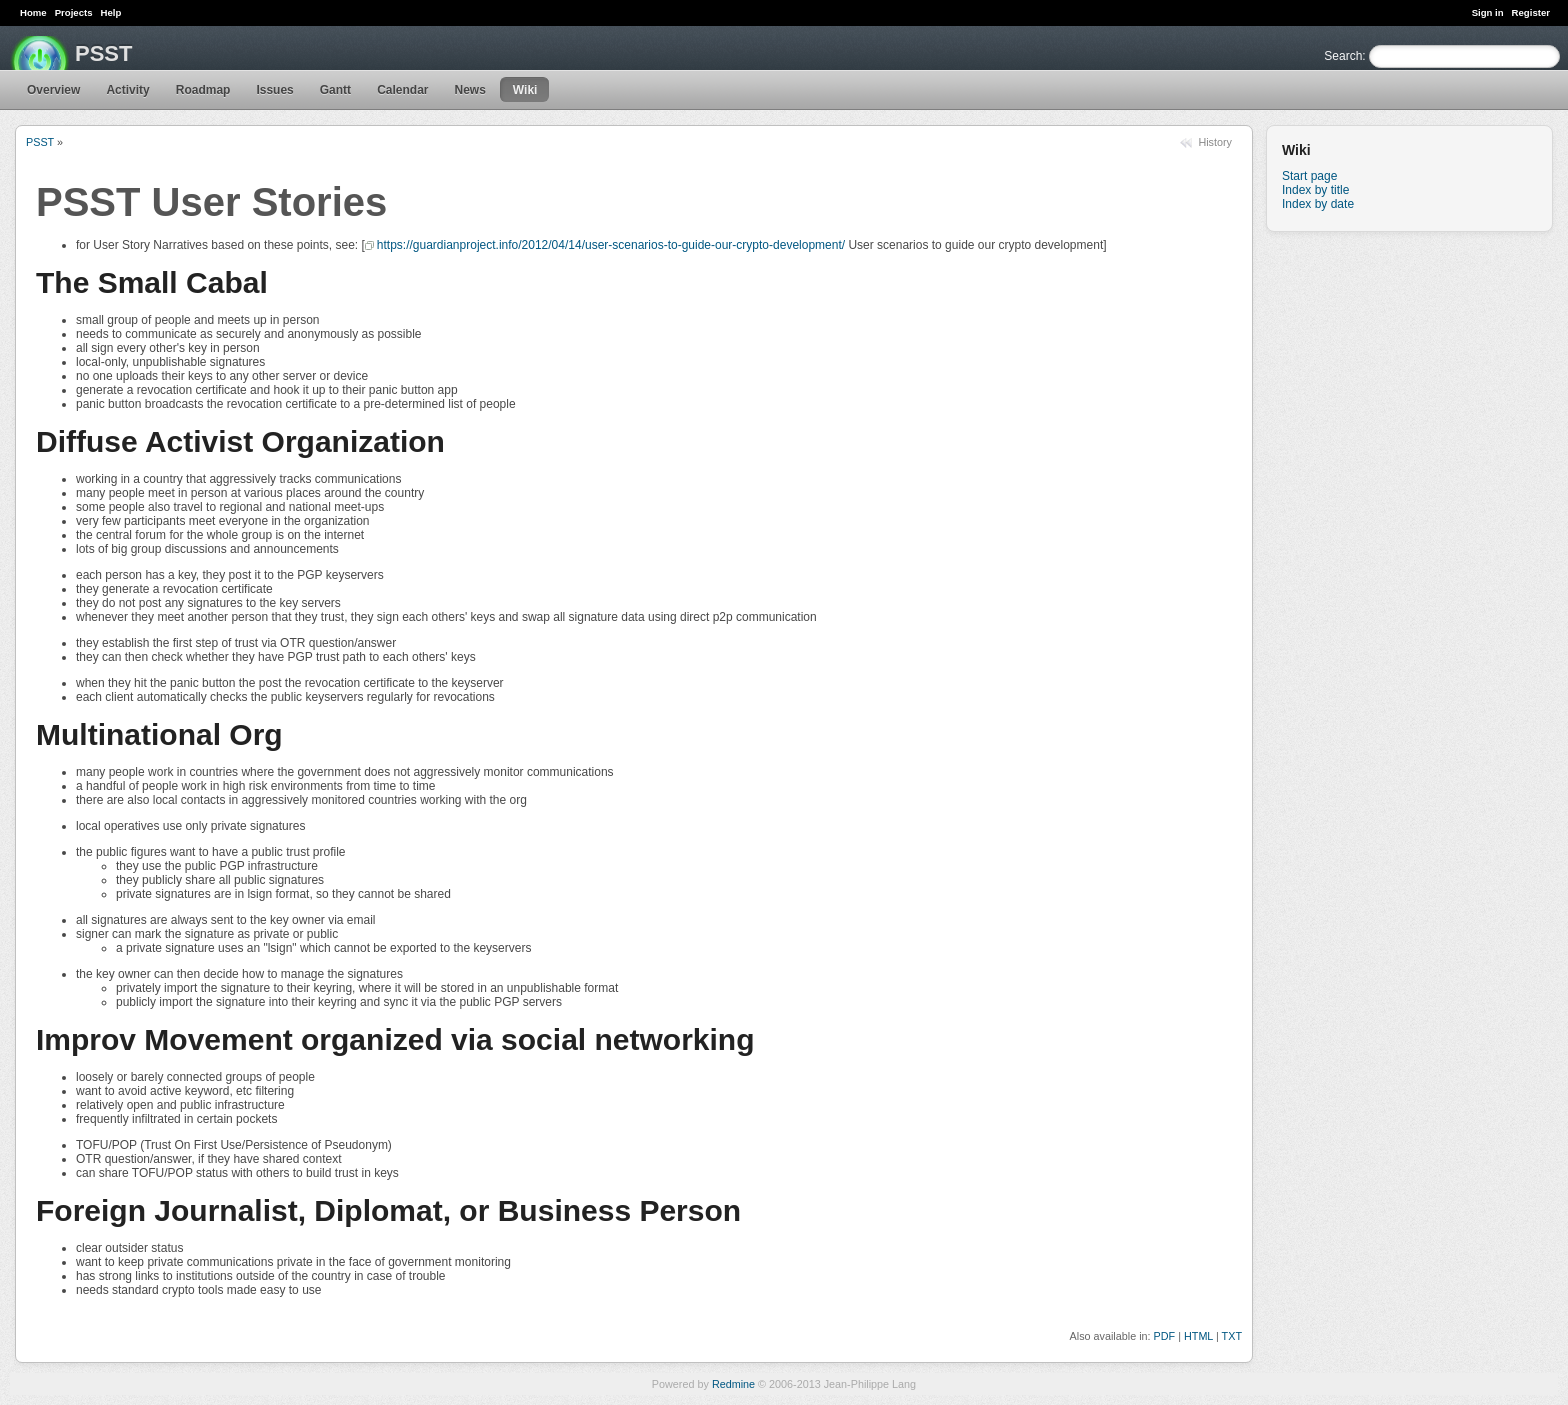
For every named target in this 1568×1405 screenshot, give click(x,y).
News (469, 90)
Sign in (1488, 12)
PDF (1165, 1336)
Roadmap (203, 90)
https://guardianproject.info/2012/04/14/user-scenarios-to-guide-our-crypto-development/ (611, 245)
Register (1531, 12)
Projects (74, 12)
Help (111, 12)
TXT (1232, 1336)
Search (1343, 56)
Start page (1309, 176)
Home (33, 12)
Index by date (1318, 204)
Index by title (1315, 190)
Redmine (733, 1384)
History (1215, 142)
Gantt (335, 90)
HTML (1198, 1336)
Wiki (525, 90)
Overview (53, 90)
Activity (127, 90)
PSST (40, 142)
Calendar (402, 90)
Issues (274, 90)
